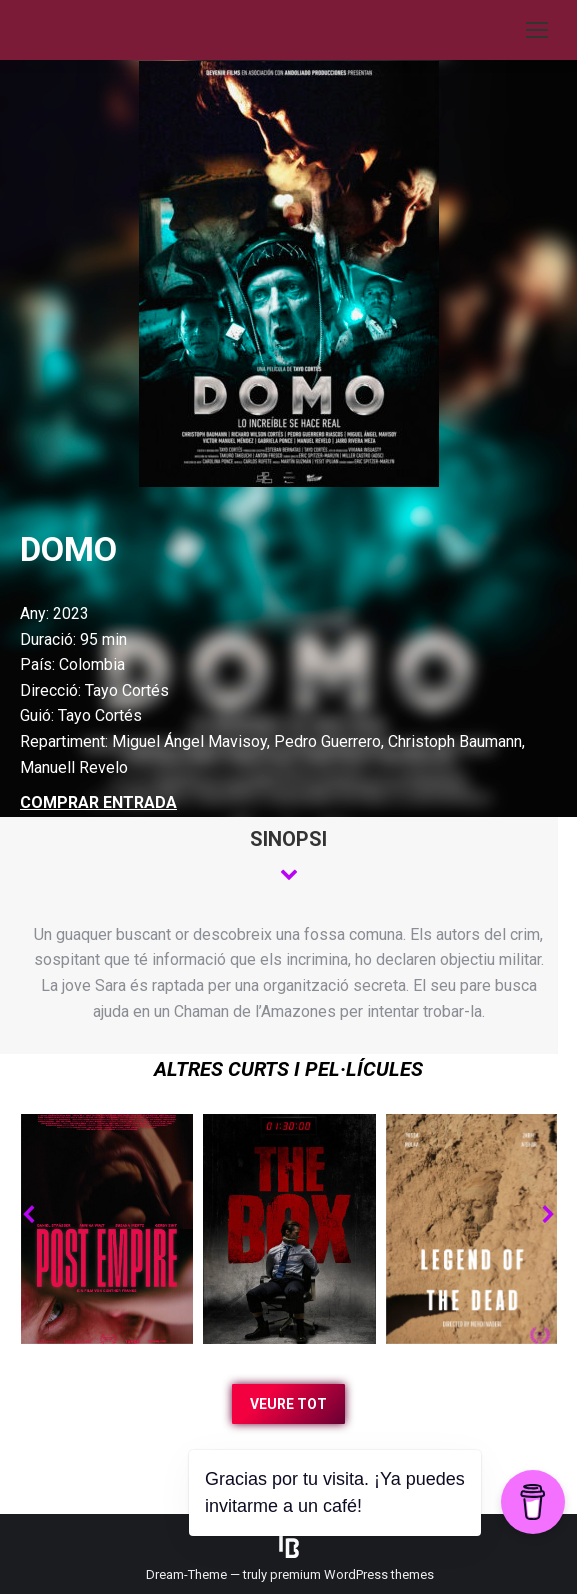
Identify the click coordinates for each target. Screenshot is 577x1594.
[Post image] (107, 1229)
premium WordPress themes (352, 1574)
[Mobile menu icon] (537, 30)
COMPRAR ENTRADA (98, 802)
